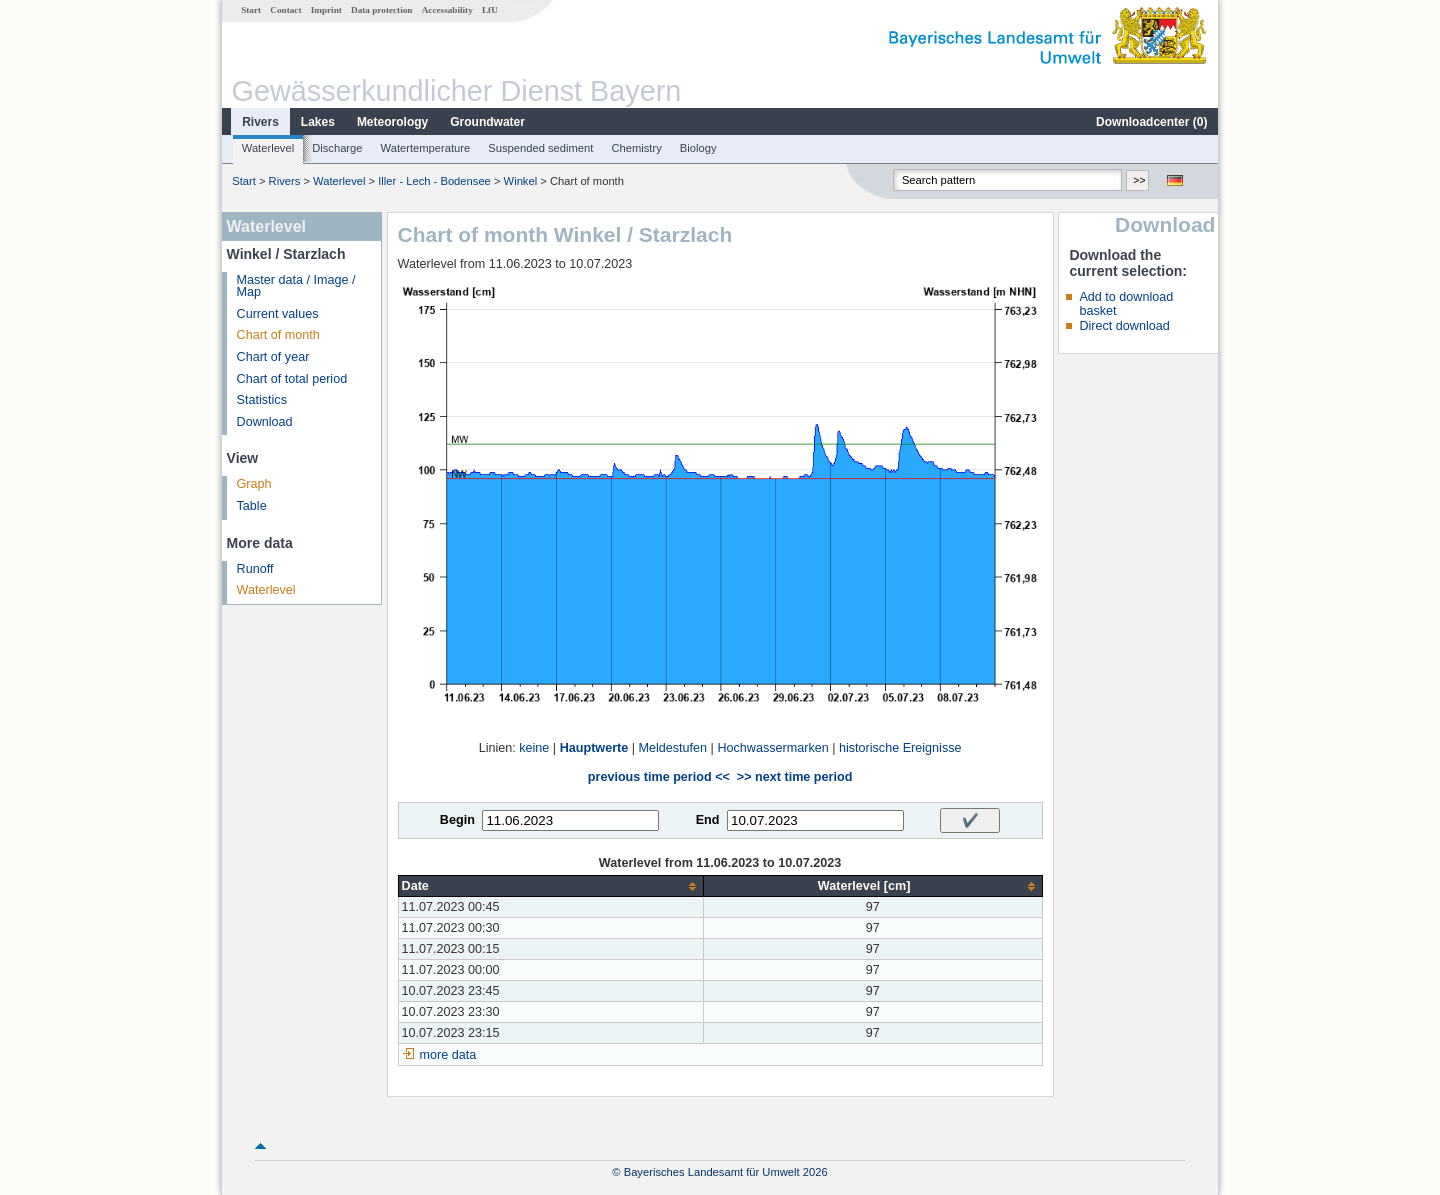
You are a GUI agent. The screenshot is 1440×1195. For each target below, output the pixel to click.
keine (534, 748)
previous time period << (659, 777)
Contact (285, 10)
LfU (490, 10)
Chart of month (278, 335)
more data (448, 1055)
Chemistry (636, 148)
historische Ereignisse (900, 748)
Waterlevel (268, 148)
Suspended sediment (540, 148)
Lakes (318, 122)
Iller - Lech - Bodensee (434, 181)
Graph (254, 484)
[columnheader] (550, 886)
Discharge (337, 148)
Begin (457, 820)
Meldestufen (673, 748)
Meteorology (392, 122)
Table (252, 506)
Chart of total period (292, 379)
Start (251, 10)
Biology (698, 148)
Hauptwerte (594, 748)
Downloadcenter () (1151, 122)
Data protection (381, 10)
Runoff (255, 569)
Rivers (260, 122)
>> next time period (794, 777)
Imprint (326, 10)
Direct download (1124, 326)
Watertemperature (426, 148)
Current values (278, 314)
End (708, 820)
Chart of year (273, 357)
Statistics (262, 400)
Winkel (521, 181)
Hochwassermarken (772, 748)
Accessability (447, 10)
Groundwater (487, 122)
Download (265, 422)
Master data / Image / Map (296, 286)
